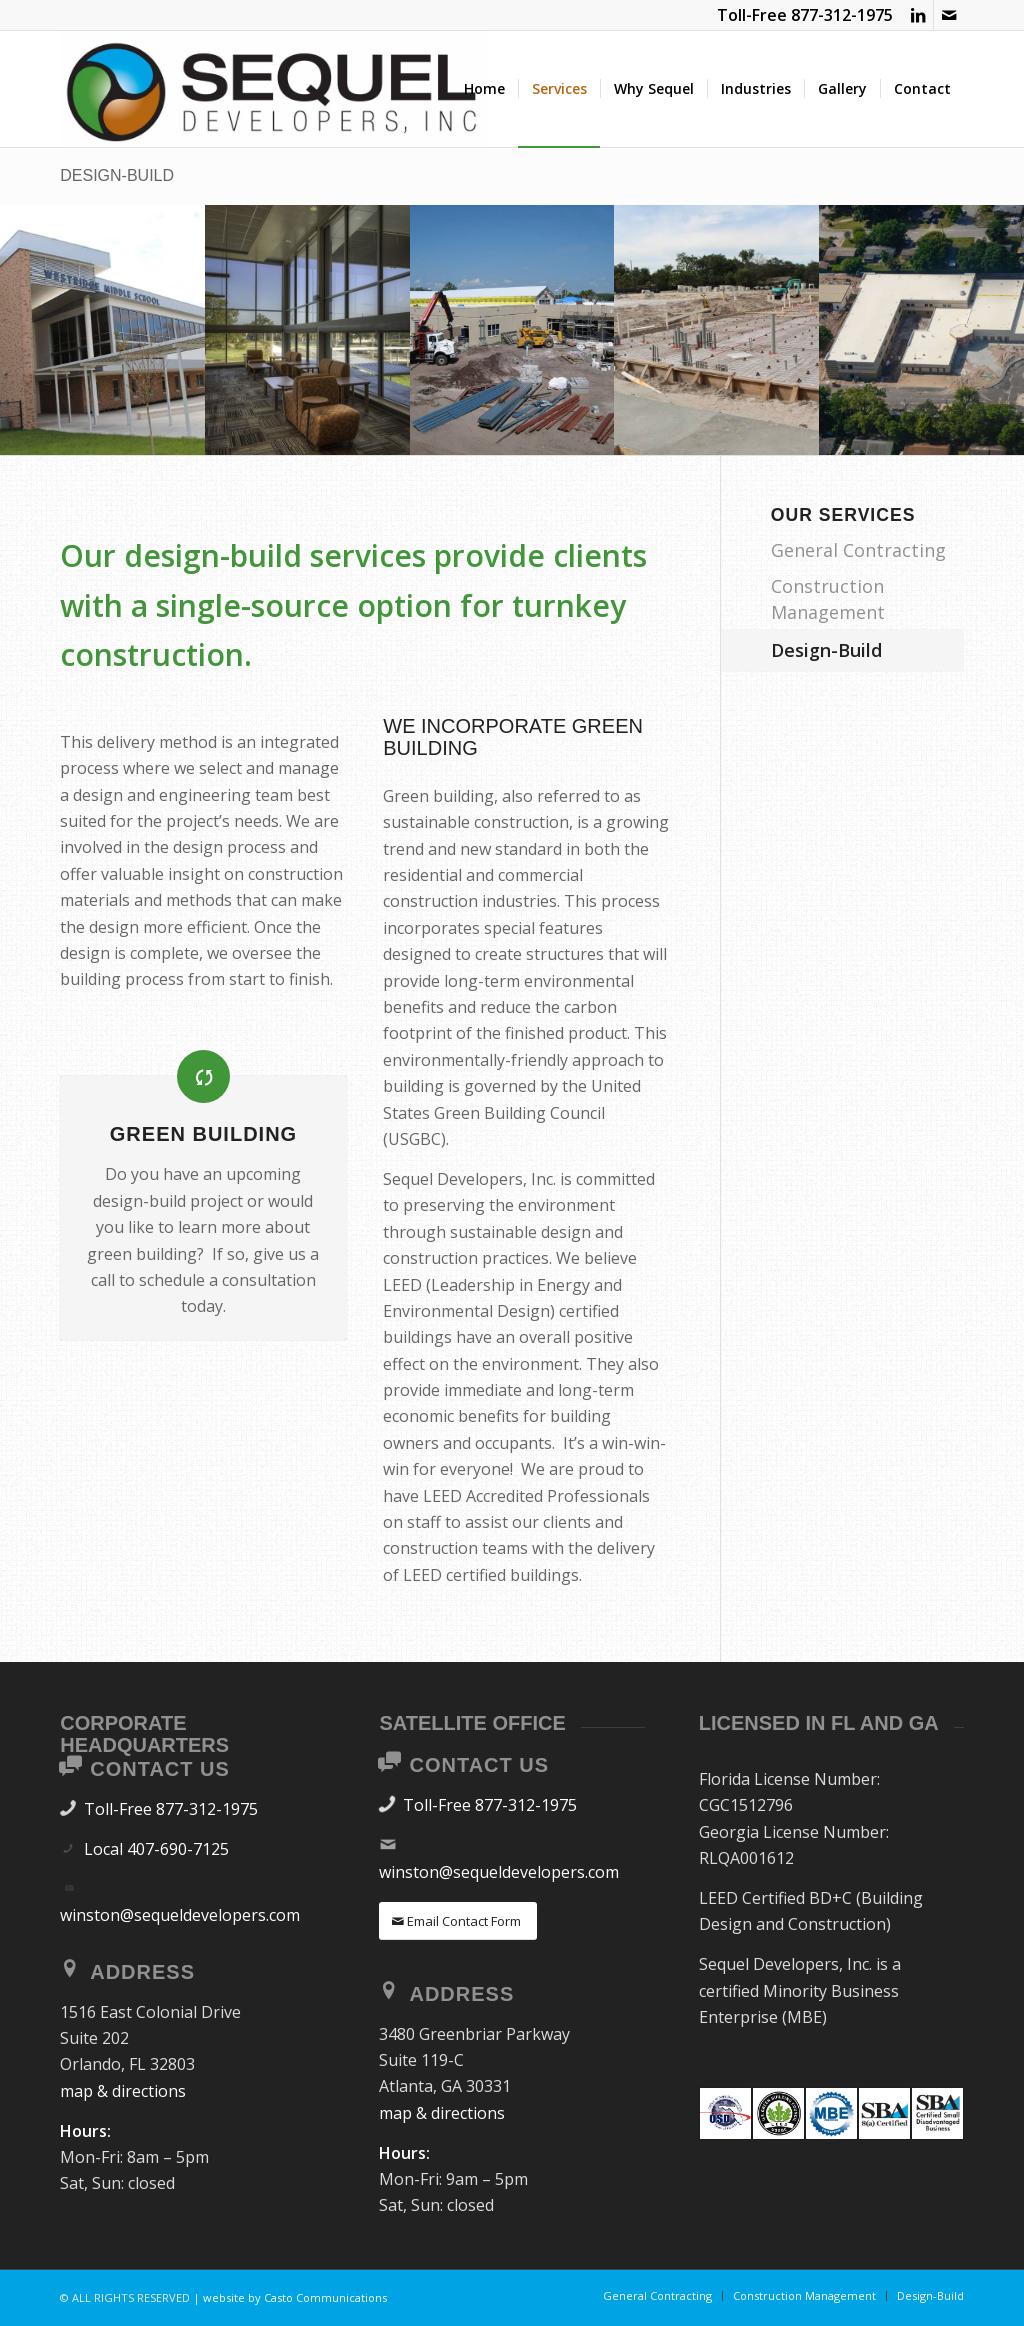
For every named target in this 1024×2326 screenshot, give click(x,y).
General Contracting (858, 550)
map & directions (123, 2091)
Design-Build (117, 175)
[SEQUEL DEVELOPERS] (273, 89)
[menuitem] (484, 89)
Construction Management (828, 599)
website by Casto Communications (295, 2297)
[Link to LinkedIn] (918, 15)
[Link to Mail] (949, 15)
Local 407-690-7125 (156, 1849)
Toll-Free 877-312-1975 (171, 1809)
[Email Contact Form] (458, 1921)
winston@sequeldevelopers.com (180, 1915)
